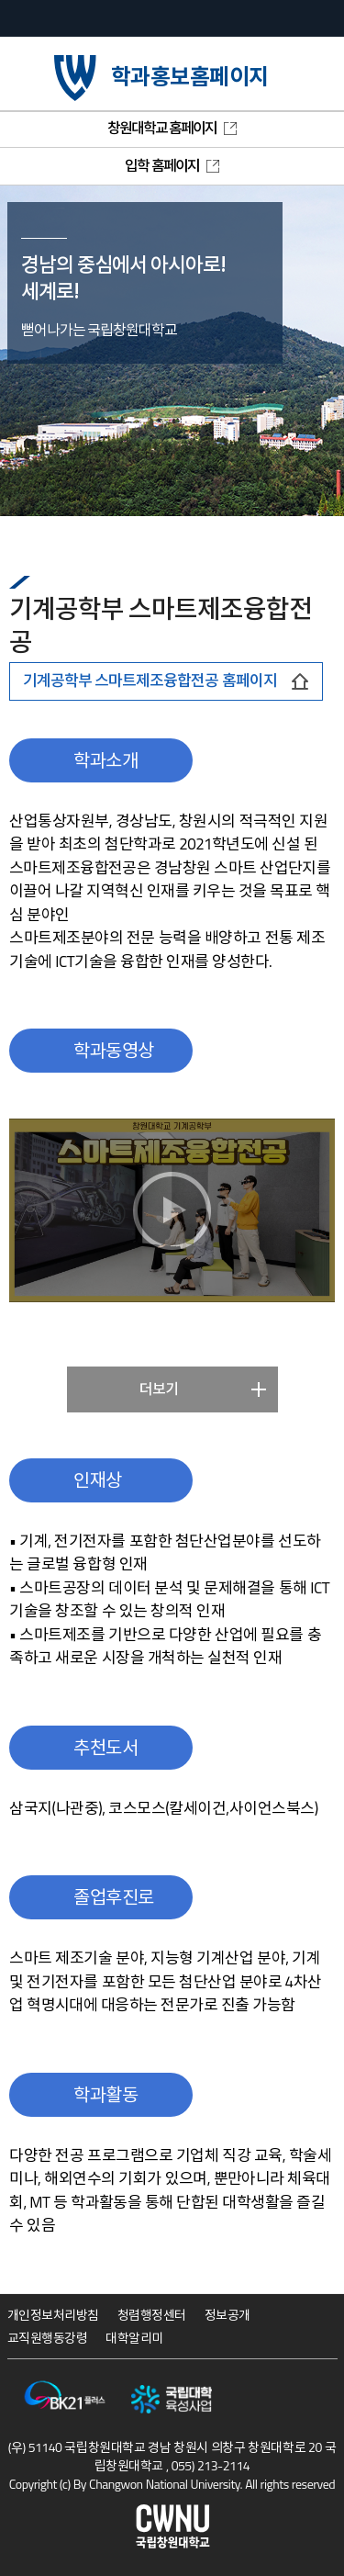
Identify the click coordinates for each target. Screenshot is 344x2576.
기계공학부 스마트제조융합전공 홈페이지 (165, 681)
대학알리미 (134, 2337)
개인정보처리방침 (53, 2314)
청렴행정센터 (151, 2314)
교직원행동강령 (47, 2337)
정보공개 (227, 2314)
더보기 (158, 1389)
